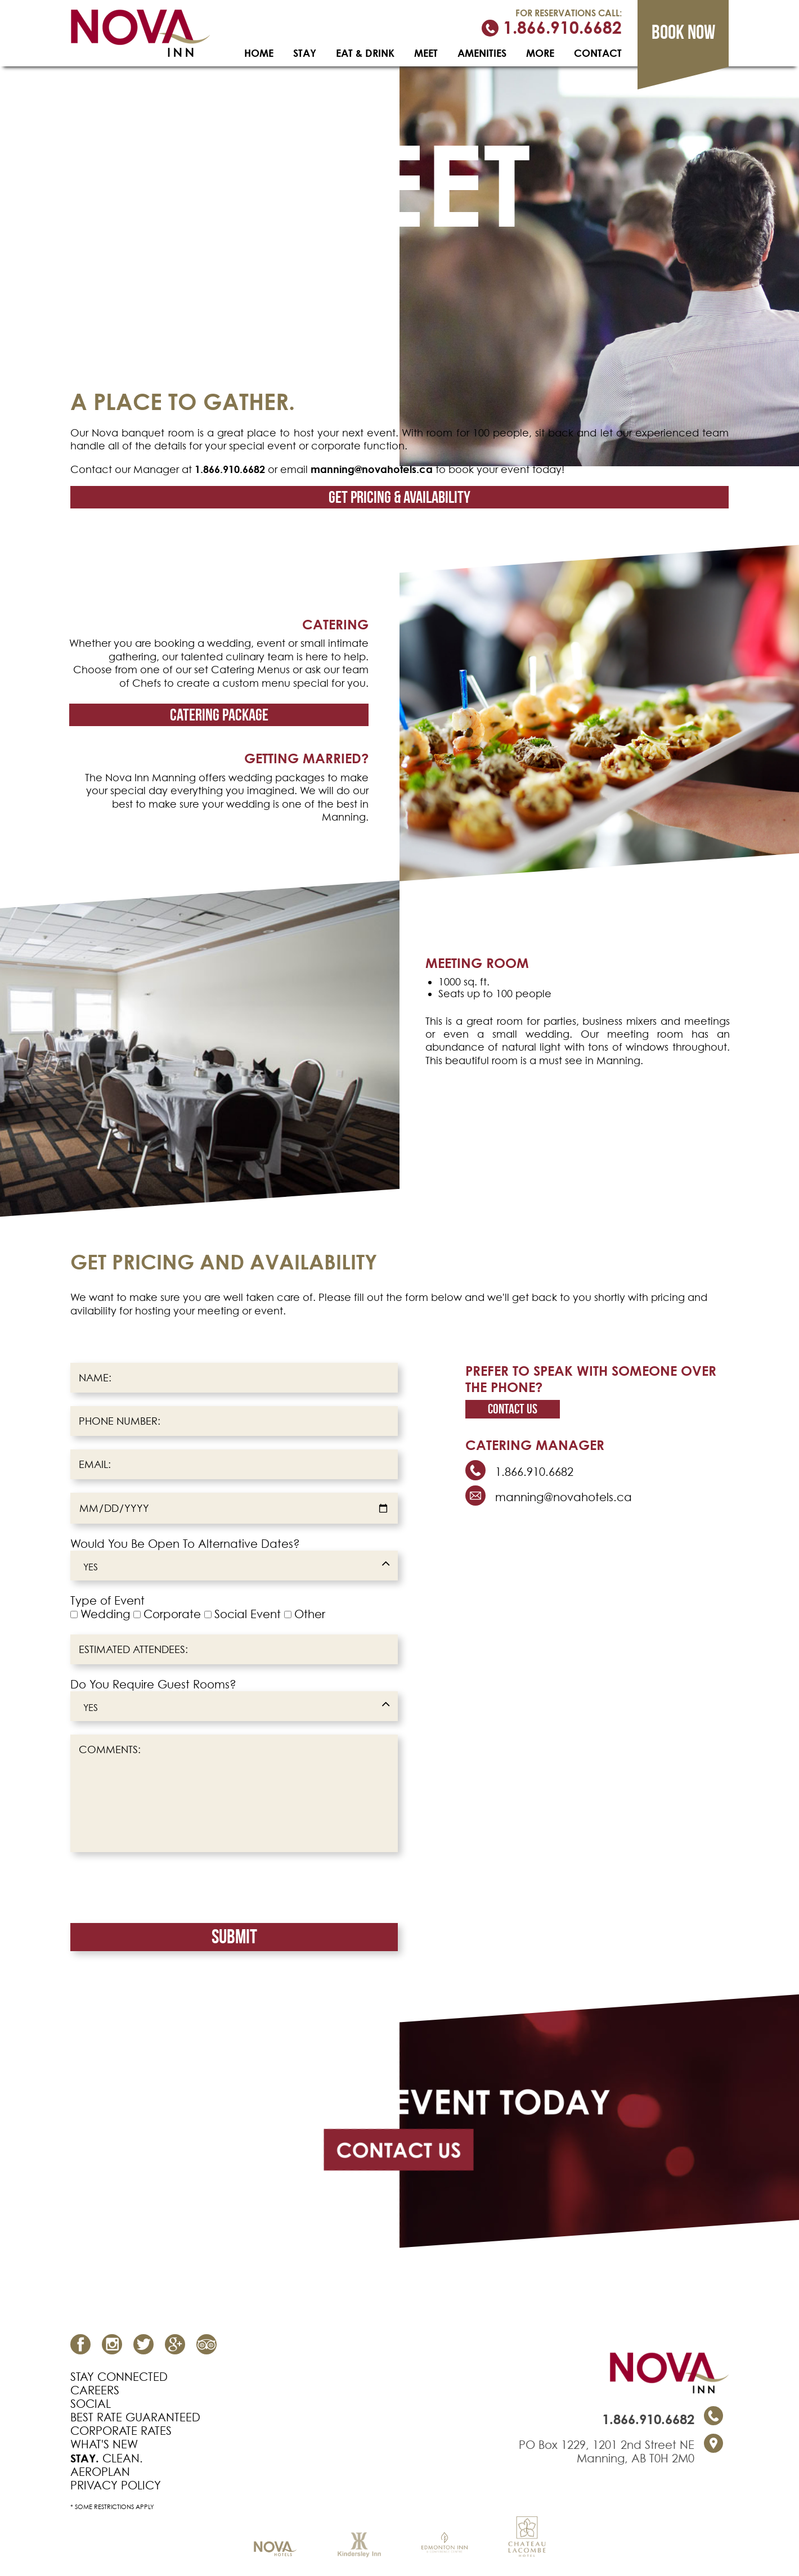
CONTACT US (398, 2149)
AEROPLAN (100, 2472)
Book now (683, 32)
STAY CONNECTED (119, 2377)
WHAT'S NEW (104, 2444)
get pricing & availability (399, 497)
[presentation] (155, 1888)
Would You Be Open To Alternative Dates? (185, 1544)
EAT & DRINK (365, 53)
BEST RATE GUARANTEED (135, 2417)
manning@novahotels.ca (372, 469)
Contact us (512, 1408)
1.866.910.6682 (552, 28)
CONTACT (598, 53)
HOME (258, 53)
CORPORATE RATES (121, 2431)
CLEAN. (106, 2458)
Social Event (247, 1614)
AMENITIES (481, 53)
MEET (426, 53)
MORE (540, 53)
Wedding (105, 1614)
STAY (304, 53)
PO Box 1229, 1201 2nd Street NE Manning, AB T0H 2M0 (606, 2451)
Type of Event (107, 1600)
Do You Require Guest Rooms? (153, 1684)
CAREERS (94, 2390)
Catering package (219, 714)
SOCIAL (90, 2404)
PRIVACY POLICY (115, 2485)
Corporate (172, 1614)
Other (309, 1614)
